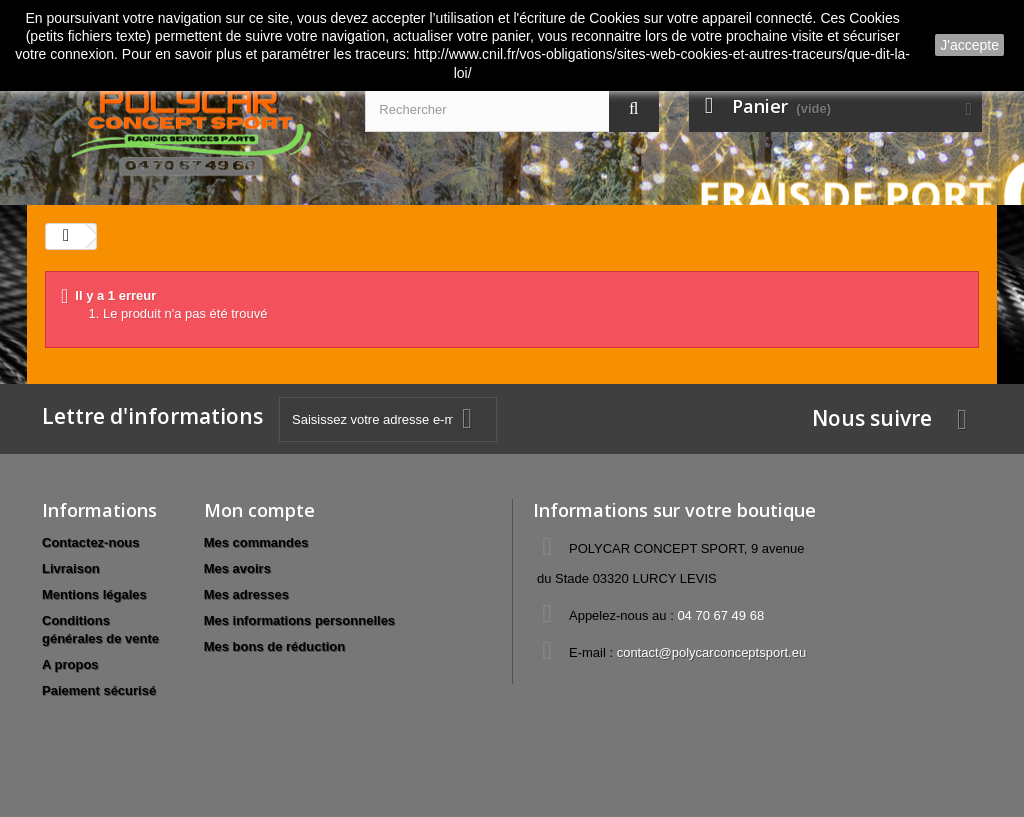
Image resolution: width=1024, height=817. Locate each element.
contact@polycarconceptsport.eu (712, 652)
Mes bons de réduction (275, 646)
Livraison (71, 568)
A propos (70, 664)
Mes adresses (246, 594)
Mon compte (259, 510)
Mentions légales (94, 594)
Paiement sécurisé (99, 690)
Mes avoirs (237, 568)
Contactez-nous (91, 542)
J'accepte (969, 45)
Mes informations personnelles (299, 620)
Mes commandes (256, 542)
